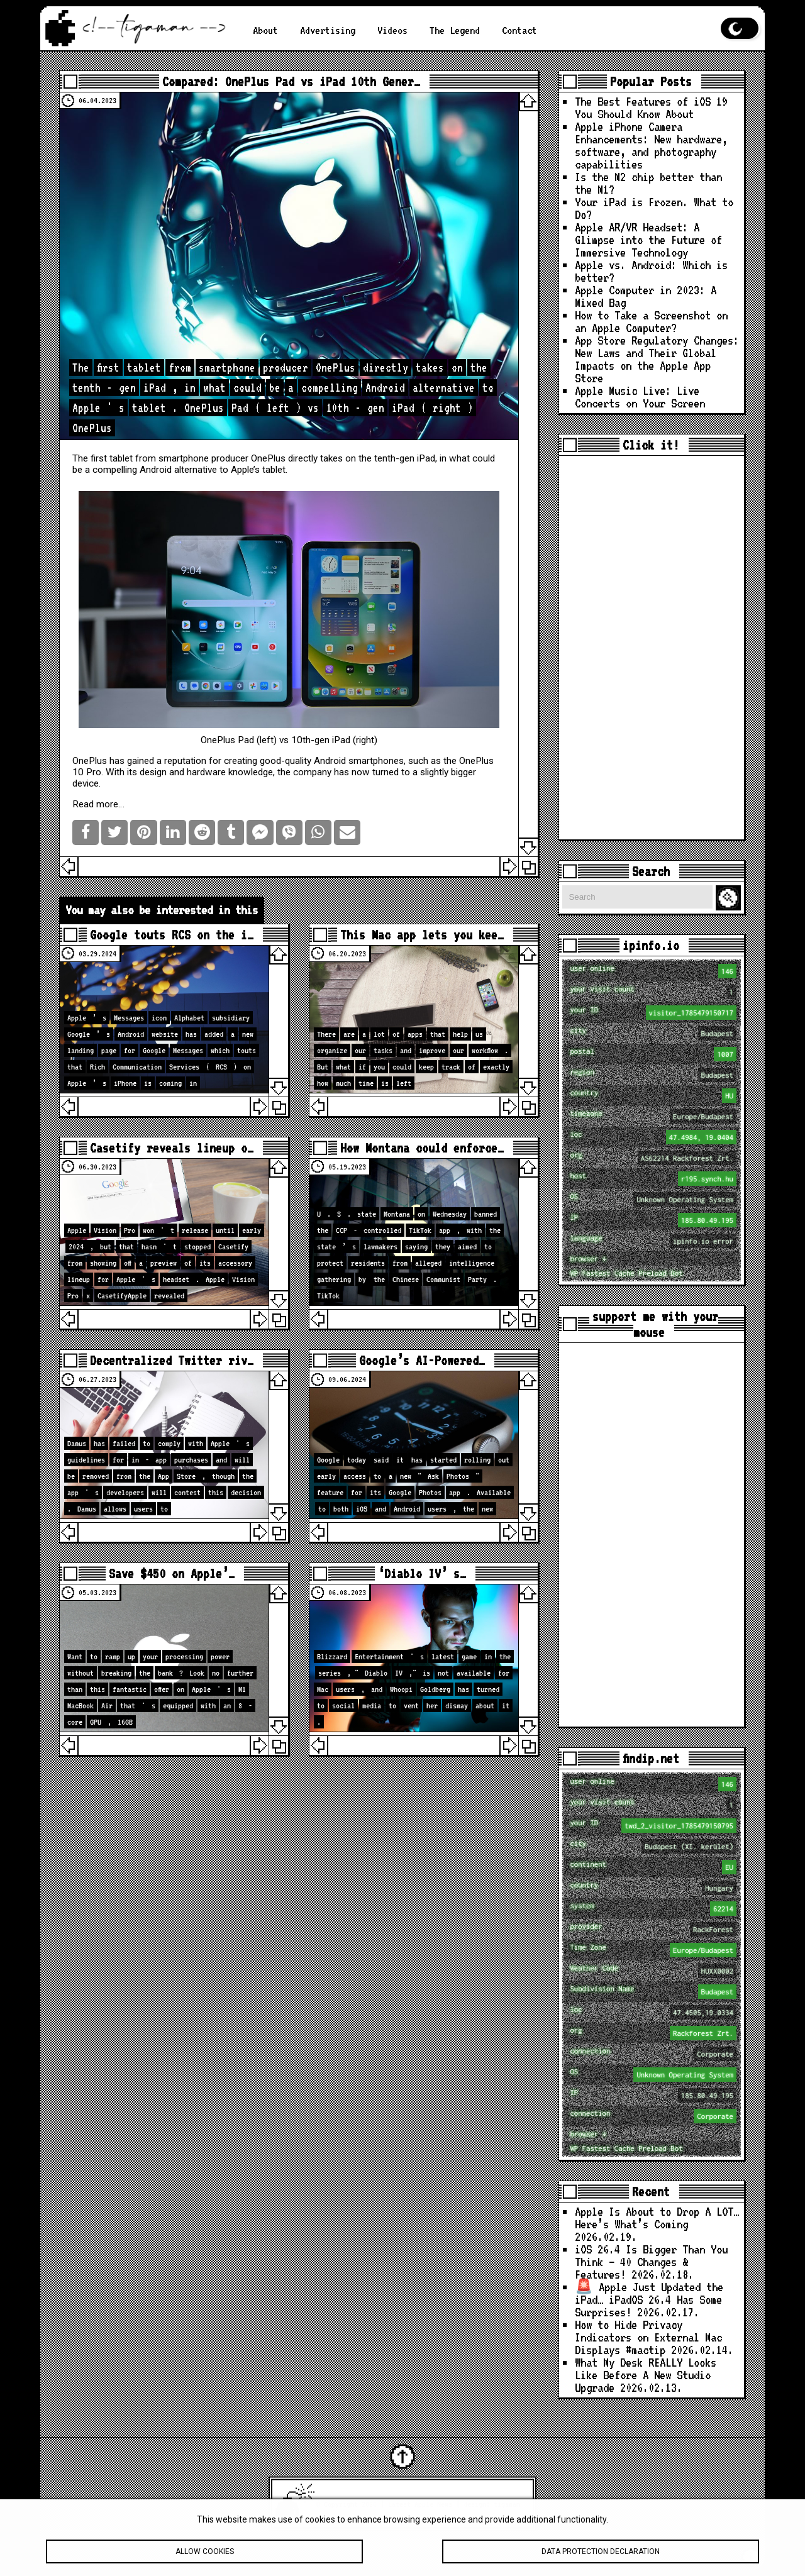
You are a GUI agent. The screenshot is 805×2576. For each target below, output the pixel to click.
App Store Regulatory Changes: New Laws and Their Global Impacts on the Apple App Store (657, 359)
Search (730, 898)
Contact (519, 30)
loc (653, 1137)
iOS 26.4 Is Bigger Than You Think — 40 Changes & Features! (651, 2262)
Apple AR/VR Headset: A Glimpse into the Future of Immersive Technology (648, 240)
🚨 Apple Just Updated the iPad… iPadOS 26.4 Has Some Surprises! (649, 2299)
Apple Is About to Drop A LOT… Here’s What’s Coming (657, 2217)
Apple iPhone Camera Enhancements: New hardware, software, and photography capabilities (651, 145)
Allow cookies (204, 2556)
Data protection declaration (600, 2556)
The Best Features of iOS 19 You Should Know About (651, 107)
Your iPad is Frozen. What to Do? (654, 208)
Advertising (327, 30)
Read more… (98, 804)
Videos (392, 30)
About (265, 30)
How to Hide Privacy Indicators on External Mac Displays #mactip (648, 2337)
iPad (426, 458)
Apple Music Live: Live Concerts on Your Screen (640, 397)
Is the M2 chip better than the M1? (648, 183)
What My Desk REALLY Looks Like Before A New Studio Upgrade (645, 2375)
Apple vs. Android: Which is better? (651, 271)
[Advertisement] (651, 647)
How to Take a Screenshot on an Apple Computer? (651, 321)
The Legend (455, 30)
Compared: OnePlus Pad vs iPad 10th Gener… (291, 81)
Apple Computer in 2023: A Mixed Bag (645, 296)
